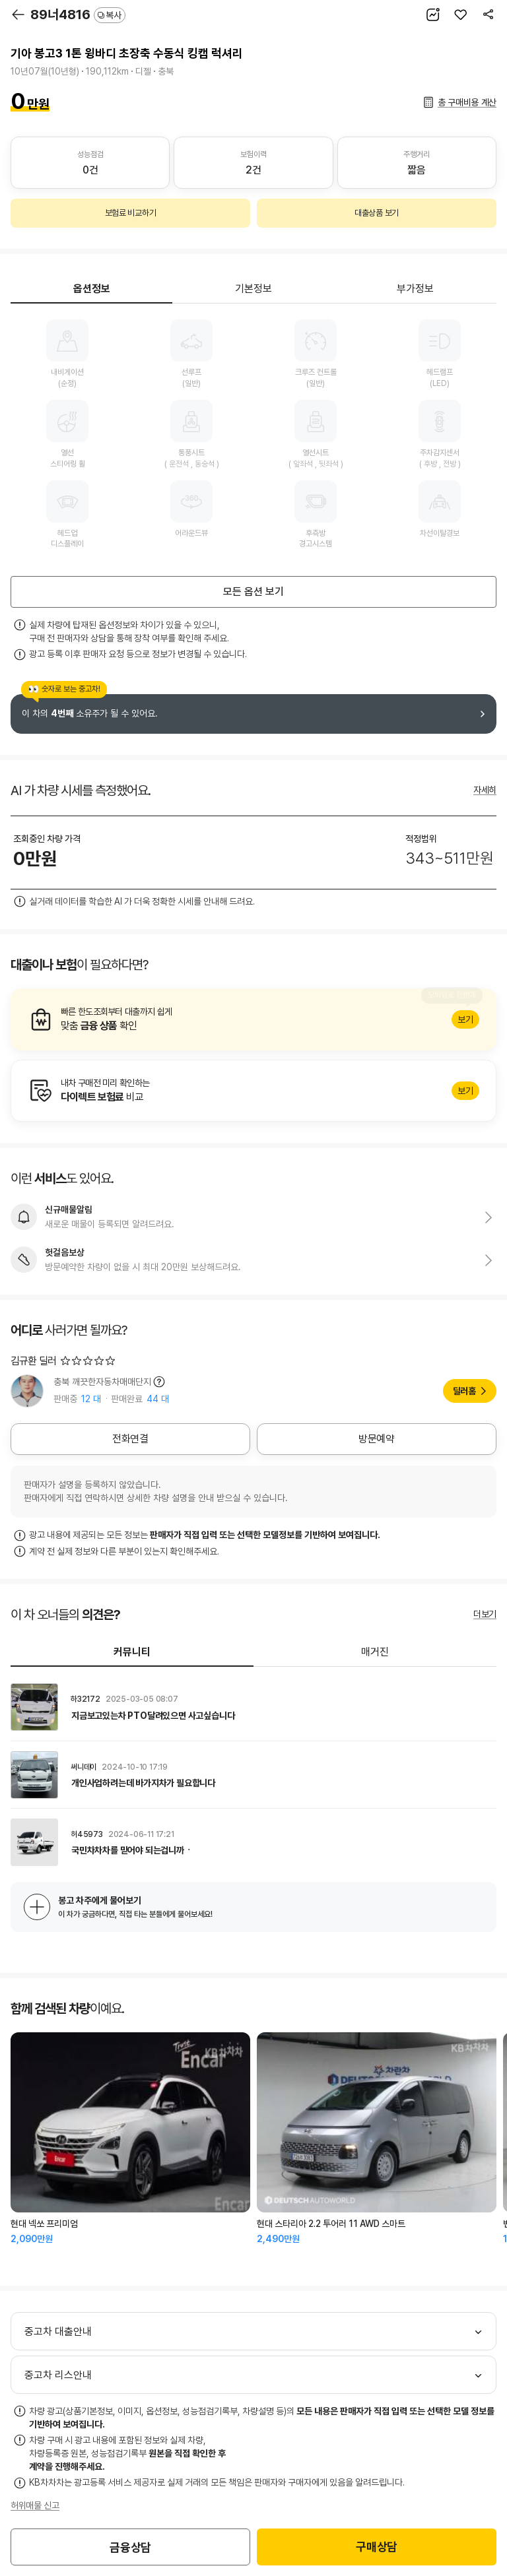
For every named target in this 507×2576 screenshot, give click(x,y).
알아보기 (253, 1019)
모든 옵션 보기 (253, 591)
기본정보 (253, 288)
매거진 (375, 1652)
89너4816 (77, 14)
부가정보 (415, 288)
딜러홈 (464, 1391)
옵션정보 (91, 288)
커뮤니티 (132, 1652)
